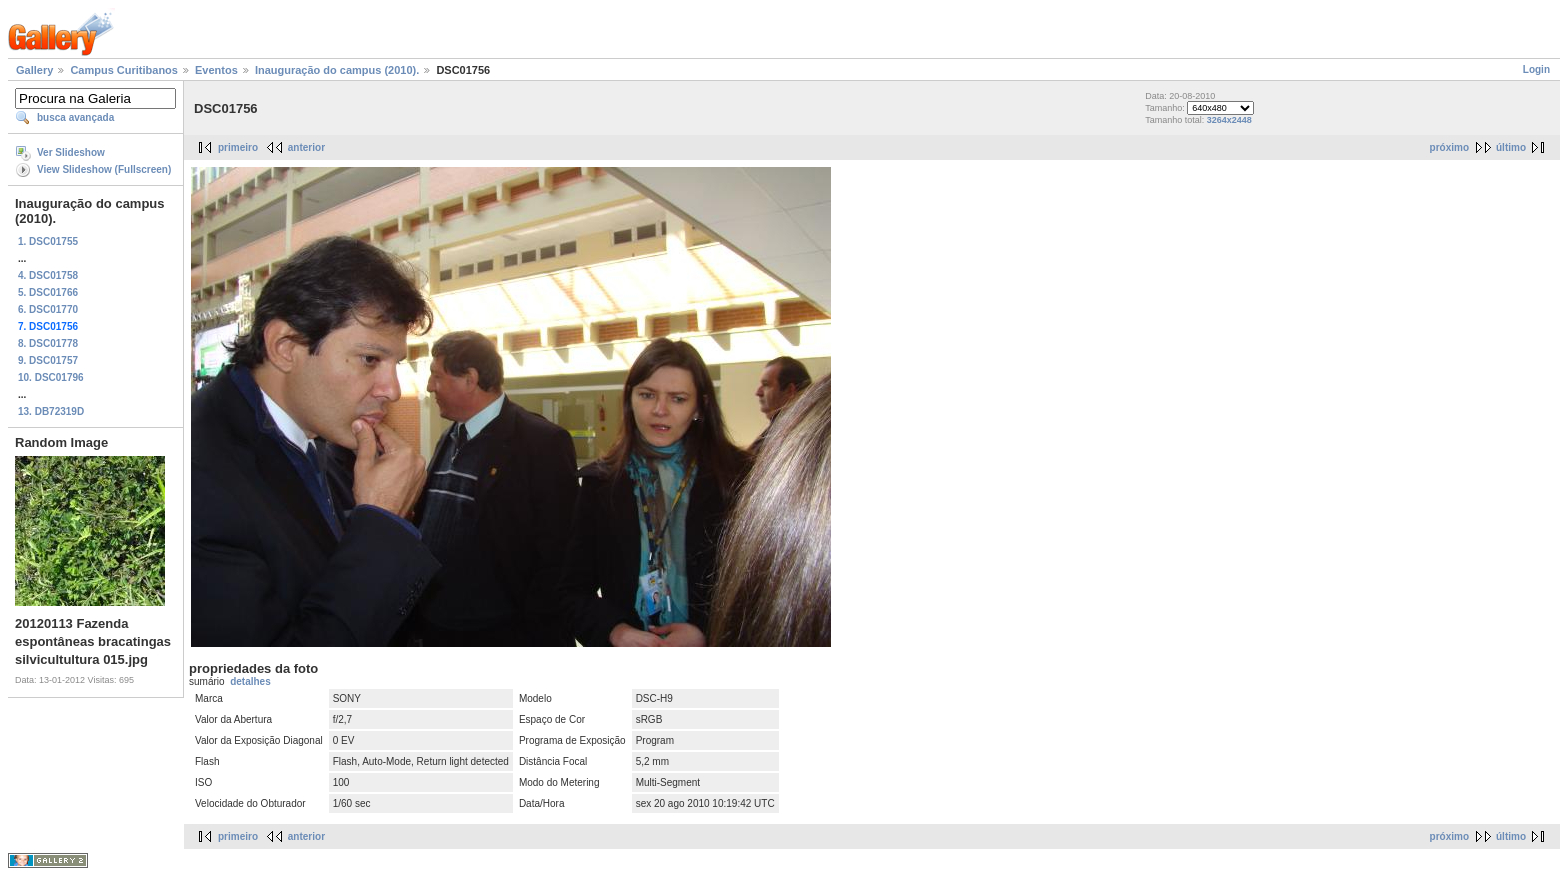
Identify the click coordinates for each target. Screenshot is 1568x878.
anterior (306, 147)
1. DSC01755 (48, 241)
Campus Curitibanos (124, 70)
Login (1536, 69)
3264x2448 (1229, 120)
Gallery (34, 70)
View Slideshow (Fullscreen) (104, 169)
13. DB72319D (51, 411)
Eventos (216, 70)
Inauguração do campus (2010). (337, 70)
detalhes (250, 681)
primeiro (238, 147)
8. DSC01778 (48, 343)
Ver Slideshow (71, 152)
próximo (1449, 147)
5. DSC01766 (48, 292)
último (1511, 147)
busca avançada (75, 117)
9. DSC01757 (48, 360)
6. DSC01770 (48, 309)
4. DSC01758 (48, 275)
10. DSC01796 (51, 377)
